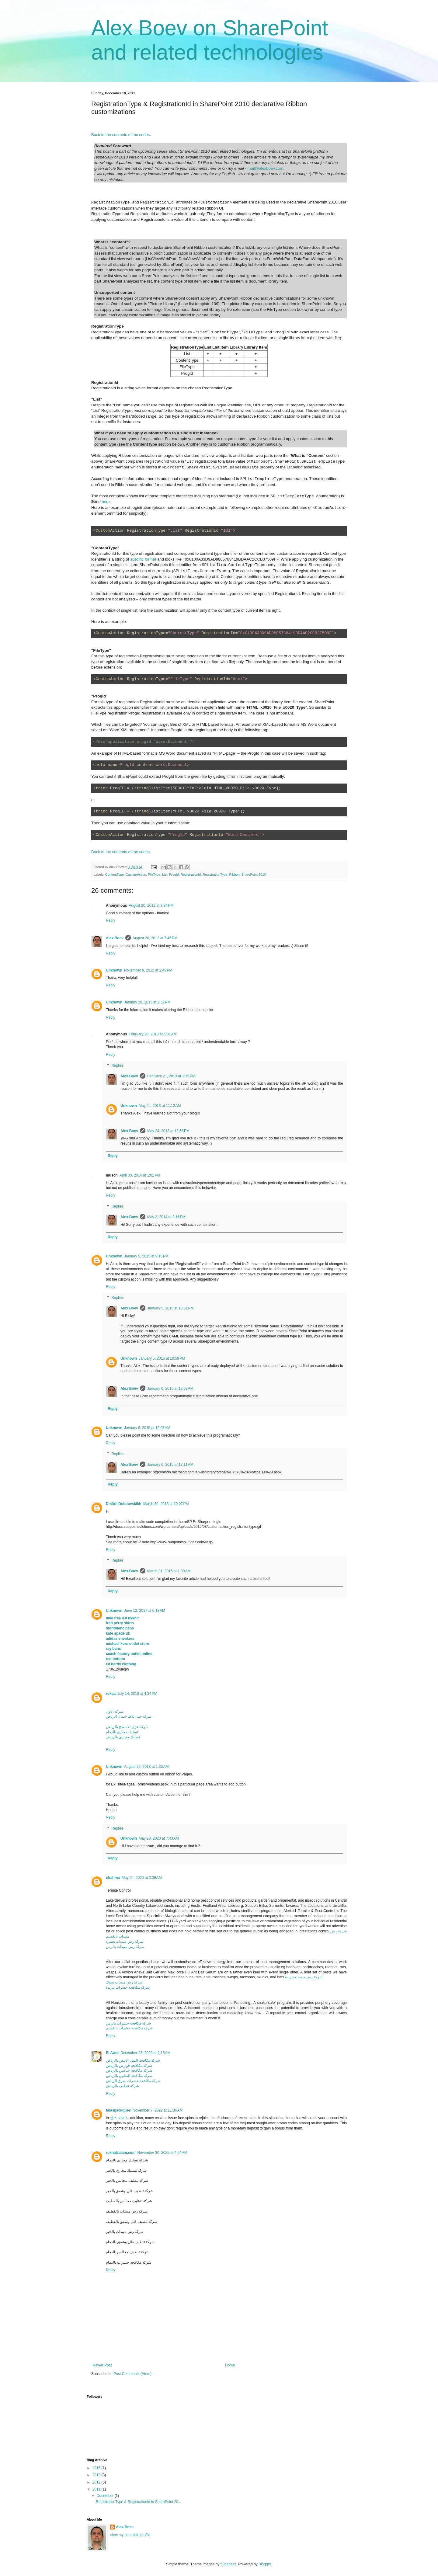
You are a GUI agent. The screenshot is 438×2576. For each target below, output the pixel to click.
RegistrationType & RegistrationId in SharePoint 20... (138, 2502)
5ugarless (228, 2564)
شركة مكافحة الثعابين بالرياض (129, 2076)
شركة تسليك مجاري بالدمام (127, 2160)
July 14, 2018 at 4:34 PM (137, 1693)
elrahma (113, 1878)
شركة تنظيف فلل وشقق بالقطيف (131, 2222)
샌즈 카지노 (119, 2118)
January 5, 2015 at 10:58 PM (162, 1358)
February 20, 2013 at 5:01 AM (152, 1034)
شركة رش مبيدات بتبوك (124, 1982)
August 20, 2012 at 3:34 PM (151, 905)
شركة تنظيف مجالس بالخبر (127, 2180)
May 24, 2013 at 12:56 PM (168, 1131)
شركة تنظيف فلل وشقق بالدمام (130, 2242)
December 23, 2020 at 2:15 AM (145, 2053)
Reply (110, 920)
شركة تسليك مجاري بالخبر (126, 2170)
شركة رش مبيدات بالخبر (125, 2232)
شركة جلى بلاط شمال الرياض (128, 1716)
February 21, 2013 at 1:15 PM (171, 1076)
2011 (97, 2489)
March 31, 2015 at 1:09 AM (168, 1571)
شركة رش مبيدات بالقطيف (127, 2211)
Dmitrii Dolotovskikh (123, 1504)
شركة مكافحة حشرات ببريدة (128, 1987)
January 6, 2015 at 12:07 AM (147, 1428)
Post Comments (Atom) (132, 2374)
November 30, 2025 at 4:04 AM (162, 2152)
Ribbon (234, 874)
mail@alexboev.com (265, 168)
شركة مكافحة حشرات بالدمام (128, 2262)
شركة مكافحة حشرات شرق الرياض (133, 2081)
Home (230, 2365)
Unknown (114, 970)
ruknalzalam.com (120, 2152)
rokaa (111, 1693)
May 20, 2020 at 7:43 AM (159, 1838)
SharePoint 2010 (254, 874)
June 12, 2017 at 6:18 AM (144, 1610)
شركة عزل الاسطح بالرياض (127, 1727)
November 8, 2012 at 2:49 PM (148, 970)
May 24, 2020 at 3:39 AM (142, 1878)
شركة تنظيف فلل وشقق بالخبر (129, 2191)
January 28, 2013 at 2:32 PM (147, 1002)
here (105, 501)
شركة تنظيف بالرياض (122, 2086)
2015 (97, 2468)
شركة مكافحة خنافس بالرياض (129, 2070)
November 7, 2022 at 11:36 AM (157, 2110)
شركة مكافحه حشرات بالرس (128, 2023)
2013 (97, 2475)
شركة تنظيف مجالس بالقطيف (129, 2201)
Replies (117, 1065)
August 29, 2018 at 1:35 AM (146, 1766)
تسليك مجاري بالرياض (123, 1737)
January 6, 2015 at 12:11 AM (170, 1464)
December (106, 2496)
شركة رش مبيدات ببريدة (303, 1977)
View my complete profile (130, 2535)
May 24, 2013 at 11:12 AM (160, 1106)
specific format (143, 559)
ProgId (174, 874)
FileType (154, 874)
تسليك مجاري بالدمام (122, 1732)
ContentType (114, 874)
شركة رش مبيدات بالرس (125, 1947)
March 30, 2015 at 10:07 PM (166, 1504)
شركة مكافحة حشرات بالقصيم (129, 2028)
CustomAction (136, 874)
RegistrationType (215, 874)
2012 (97, 2482)
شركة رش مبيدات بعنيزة (125, 1941)
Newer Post (102, 2365)
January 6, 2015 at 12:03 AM (170, 1388)
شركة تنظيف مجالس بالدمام (127, 2252)
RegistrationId (191, 874)
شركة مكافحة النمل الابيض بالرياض (133, 2060)
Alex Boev (114, 938)
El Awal (112, 2053)
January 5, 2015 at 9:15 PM (146, 1256)
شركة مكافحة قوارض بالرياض (129, 2065)
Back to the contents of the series (120, 134)
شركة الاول (114, 1711)
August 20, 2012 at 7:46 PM (155, 938)
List (164, 874)
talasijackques (118, 2110)
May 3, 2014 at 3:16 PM (166, 1217)
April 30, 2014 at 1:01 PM (140, 1175)
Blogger (265, 2564)
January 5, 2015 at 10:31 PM (170, 1308)
